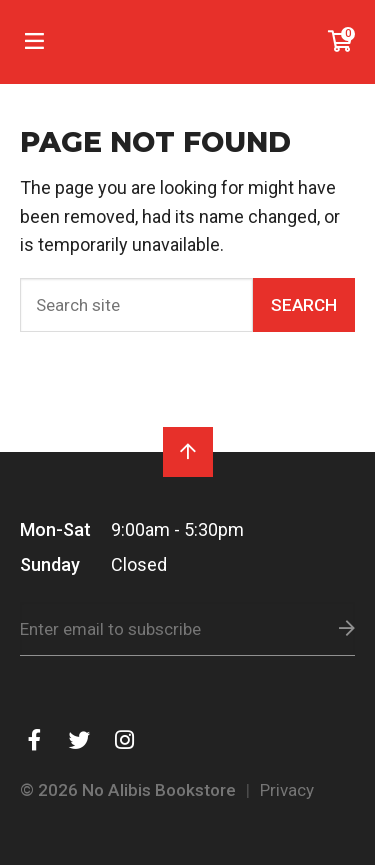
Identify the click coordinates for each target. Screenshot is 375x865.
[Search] (136, 305)
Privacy (287, 790)
